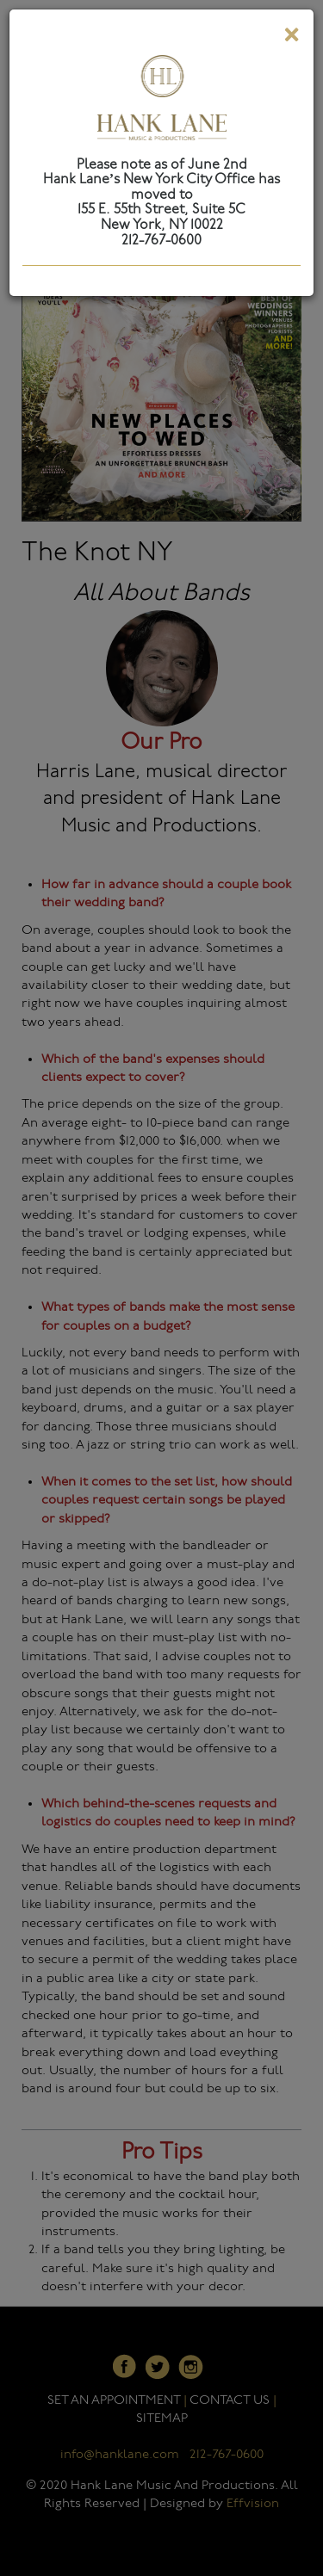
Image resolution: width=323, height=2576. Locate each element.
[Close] (291, 38)
